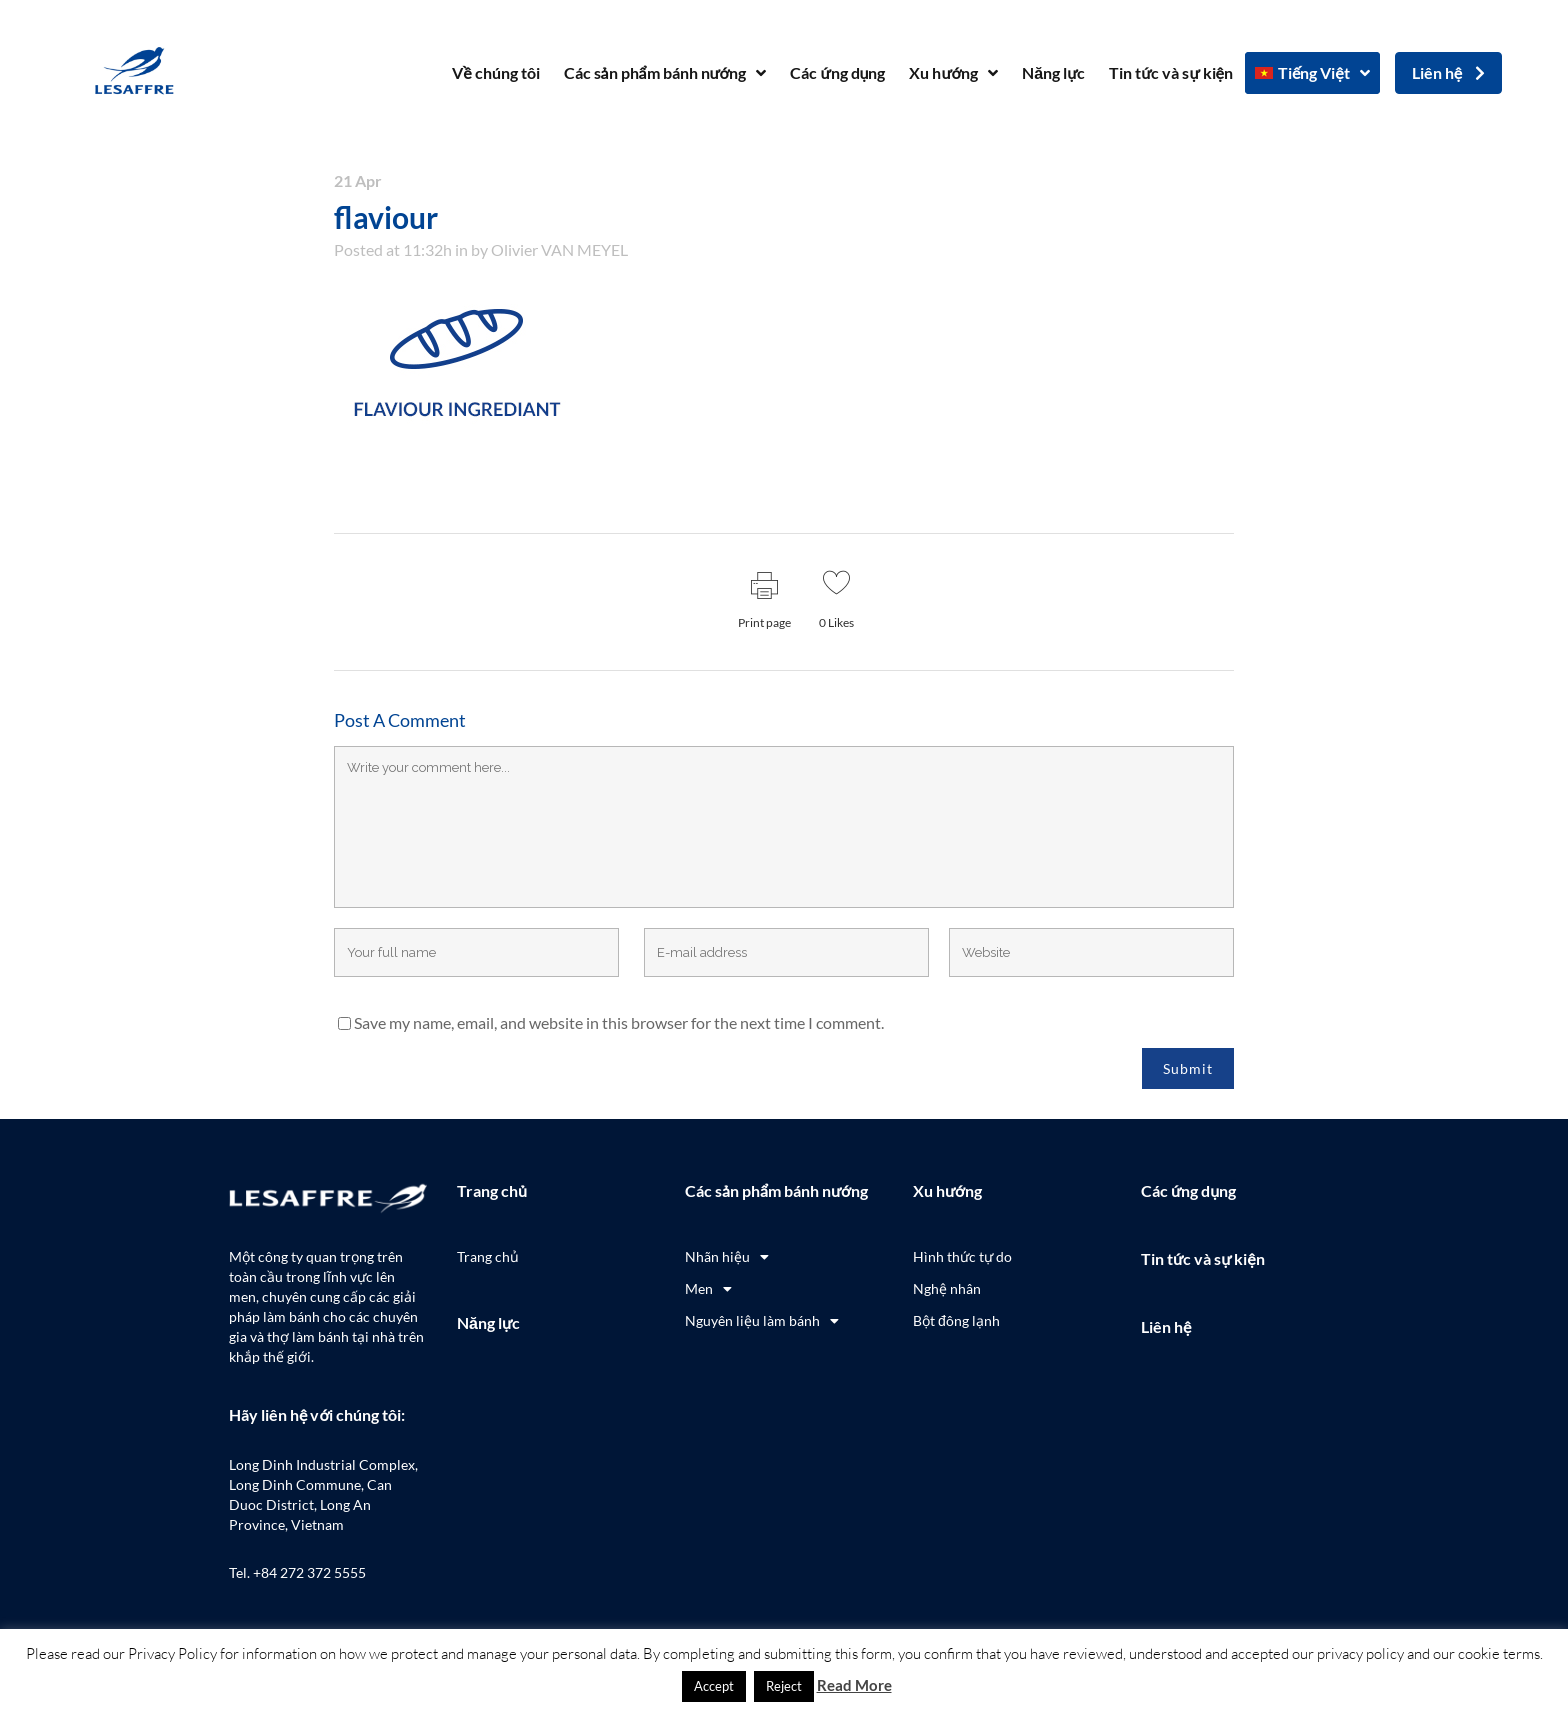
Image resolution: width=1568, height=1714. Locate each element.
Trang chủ (492, 1190)
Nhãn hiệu (727, 1257)
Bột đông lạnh (956, 1320)
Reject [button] (784, 1686)
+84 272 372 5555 (309, 1572)
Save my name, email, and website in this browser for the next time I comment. (619, 1022)
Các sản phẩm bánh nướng (665, 73)
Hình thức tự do (962, 1256)
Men (708, 1289)
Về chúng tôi (495, 72)
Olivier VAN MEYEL (559, 249)
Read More (854, 1685)
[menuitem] (1312, 73)
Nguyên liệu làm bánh (762, 1321)
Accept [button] (714, 1686)
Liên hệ (1166, 1326)
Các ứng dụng (837, 72)
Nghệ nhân (947, 1288)
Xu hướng (953, 73)
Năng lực (1053, 72)
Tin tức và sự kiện (1171, 72)
